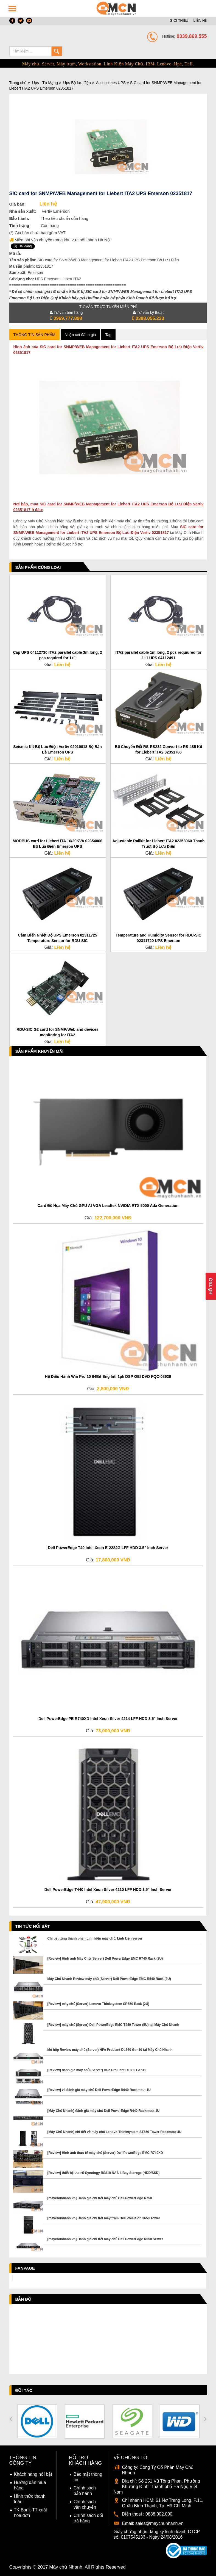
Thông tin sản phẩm (34, 335)
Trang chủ (18, 83)
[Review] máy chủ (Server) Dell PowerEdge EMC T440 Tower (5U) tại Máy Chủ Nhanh (113, 2025)
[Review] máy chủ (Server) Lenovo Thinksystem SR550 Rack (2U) (98, 2004)
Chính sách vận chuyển (85, 2504)
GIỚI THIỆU (179, 20)
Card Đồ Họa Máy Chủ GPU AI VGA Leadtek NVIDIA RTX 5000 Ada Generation (108, 1205)
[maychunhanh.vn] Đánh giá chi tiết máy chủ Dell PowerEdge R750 (99, 2198)
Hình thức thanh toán (30, 2499)
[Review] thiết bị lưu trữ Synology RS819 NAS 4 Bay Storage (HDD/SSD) (103, 2173)
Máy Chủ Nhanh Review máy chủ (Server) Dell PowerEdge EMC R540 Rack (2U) (109, 1979)
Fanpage (25, 2268)
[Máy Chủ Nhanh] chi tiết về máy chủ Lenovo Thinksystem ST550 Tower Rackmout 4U (114, 2132)
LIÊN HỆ (200, 20)
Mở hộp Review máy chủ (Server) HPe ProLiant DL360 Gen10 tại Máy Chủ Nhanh (110, 2050)
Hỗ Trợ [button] (210, 1286)
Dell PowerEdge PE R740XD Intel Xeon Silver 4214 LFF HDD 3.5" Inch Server (108, 1718)
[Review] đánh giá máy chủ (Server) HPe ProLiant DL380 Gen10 (96, 2070)
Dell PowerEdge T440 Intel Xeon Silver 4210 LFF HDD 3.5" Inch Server (108, 1889)
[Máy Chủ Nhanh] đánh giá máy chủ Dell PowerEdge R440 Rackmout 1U (103, 2111)
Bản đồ (23, 2299)
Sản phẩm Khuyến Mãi (39, 1051)
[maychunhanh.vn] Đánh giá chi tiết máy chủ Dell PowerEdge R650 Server (105, 2239)
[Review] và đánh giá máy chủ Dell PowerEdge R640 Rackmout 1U (99, 2090)
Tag (108, 335)
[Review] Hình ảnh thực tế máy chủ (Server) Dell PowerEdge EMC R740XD (105, 2153)
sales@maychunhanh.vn (159, 2523)
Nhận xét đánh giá (80, 335)
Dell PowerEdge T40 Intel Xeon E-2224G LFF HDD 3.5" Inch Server (108, 1547)
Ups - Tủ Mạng (45, 83)
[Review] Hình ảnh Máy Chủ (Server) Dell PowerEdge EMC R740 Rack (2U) (105, 1958)
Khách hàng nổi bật (33, 2474)
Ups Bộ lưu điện (77, 83)
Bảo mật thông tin (88, 2477)
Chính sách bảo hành (85, 2491)
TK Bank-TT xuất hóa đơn (30, 2513)
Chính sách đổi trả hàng (88, 2518)
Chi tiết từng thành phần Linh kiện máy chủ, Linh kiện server (94, 1938)
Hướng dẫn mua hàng (30, 2485)
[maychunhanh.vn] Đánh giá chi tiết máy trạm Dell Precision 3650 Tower (103, 2218)
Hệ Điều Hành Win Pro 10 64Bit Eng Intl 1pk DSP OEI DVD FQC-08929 (108, 1376)
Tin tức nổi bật (32, 1926)
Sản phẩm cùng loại (38, 567)
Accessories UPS (111, 83)
